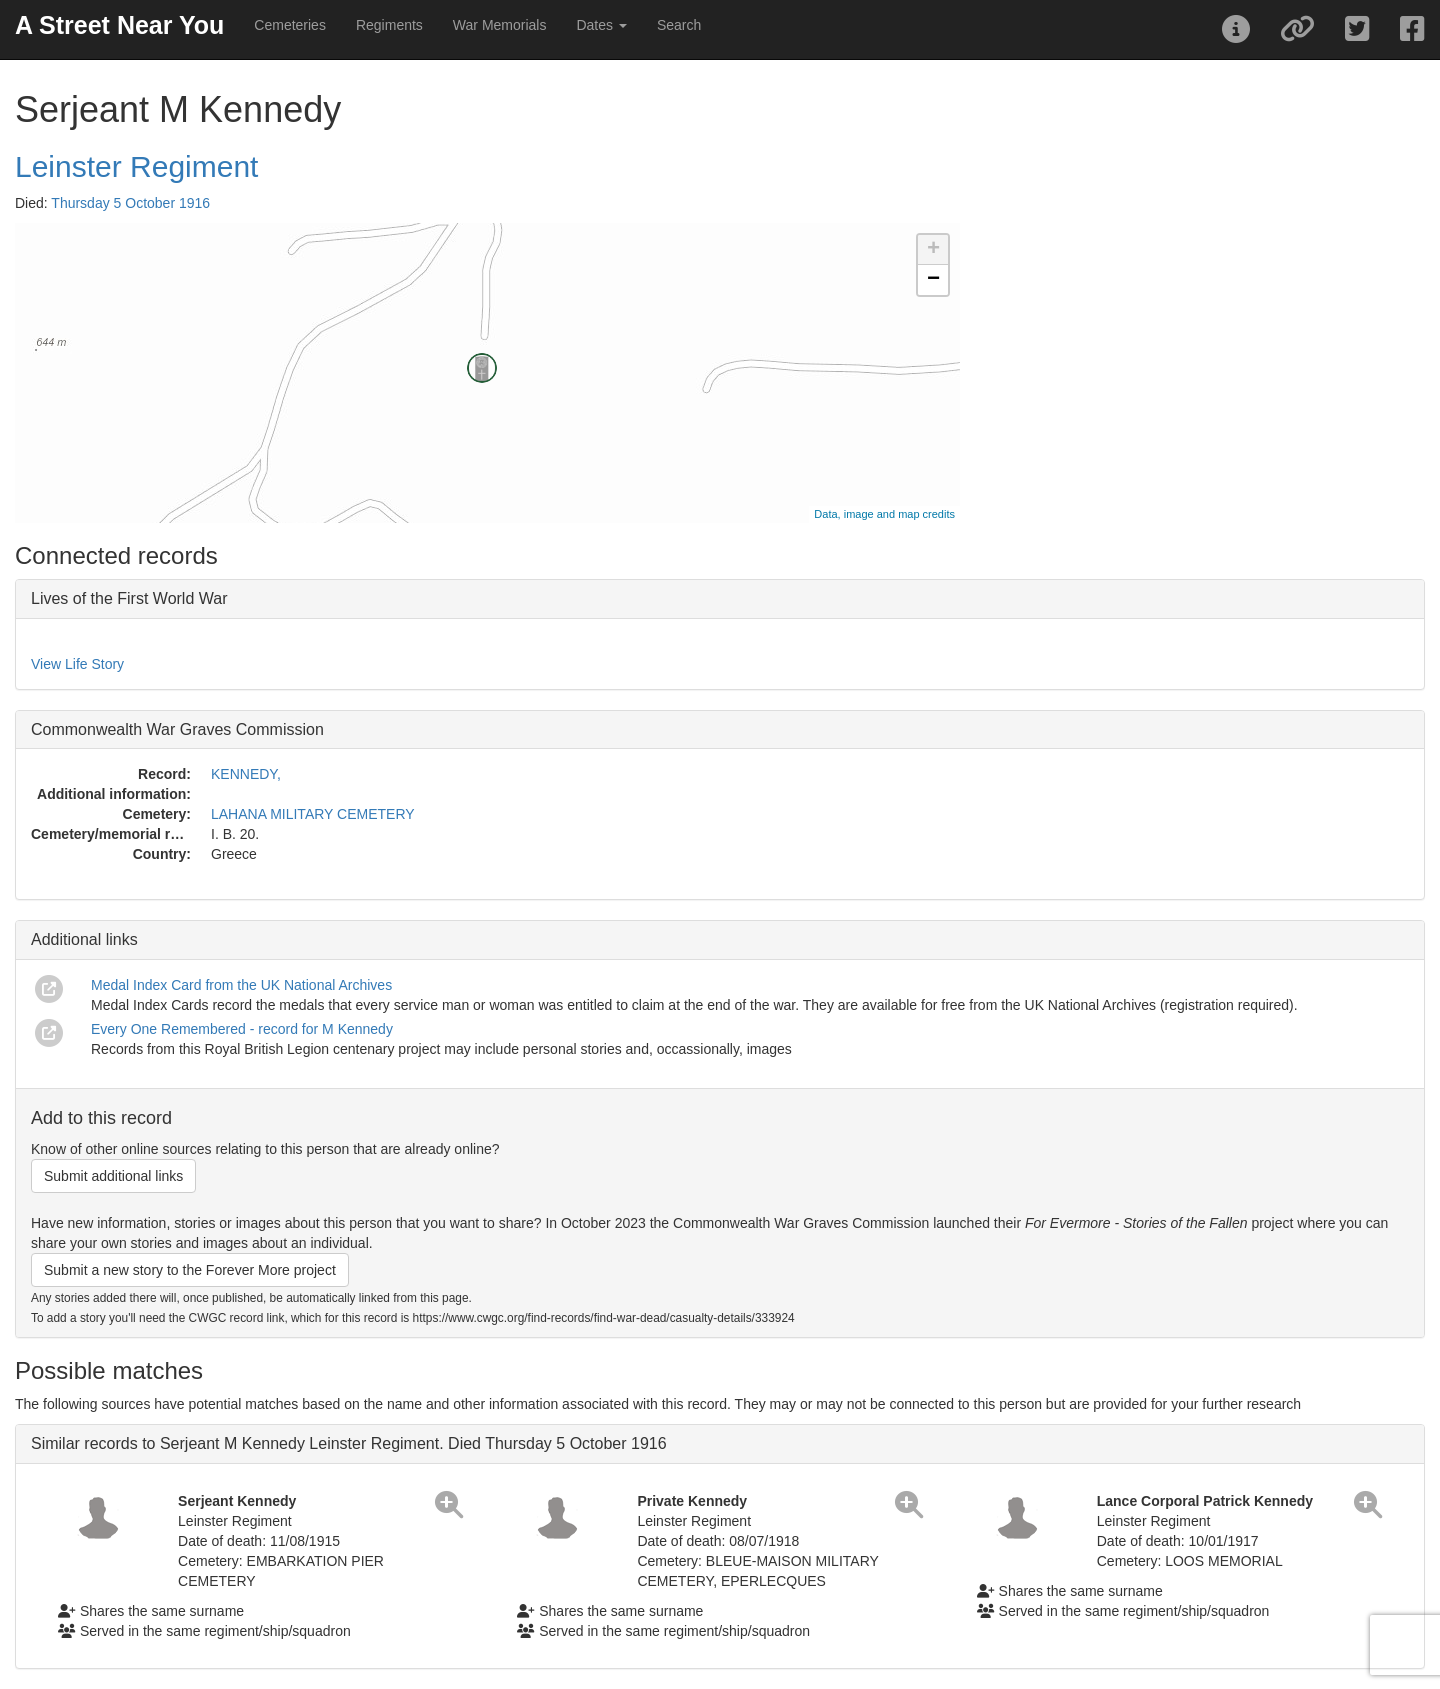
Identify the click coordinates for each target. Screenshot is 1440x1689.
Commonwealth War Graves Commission (177, 729)
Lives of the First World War (129, 598)
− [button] (933, 280)
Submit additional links (113, 1176)
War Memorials (500, 25)
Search (679, 25)
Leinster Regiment (136, 166)
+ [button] (933, 250)
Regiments (389, 25)
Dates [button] (601, 25)
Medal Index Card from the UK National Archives (241, 985)
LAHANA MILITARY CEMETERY (313, 814)
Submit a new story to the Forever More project (190, 1270)
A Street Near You (119, 25)
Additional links (84, 939)
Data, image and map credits (884, 514)
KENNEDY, (246, 774)
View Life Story (77, 664)
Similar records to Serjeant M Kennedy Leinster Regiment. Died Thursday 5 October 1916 (349, 1443)
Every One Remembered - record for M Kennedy (242, 1029)
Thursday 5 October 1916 (130, 203)
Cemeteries (290, 25)
